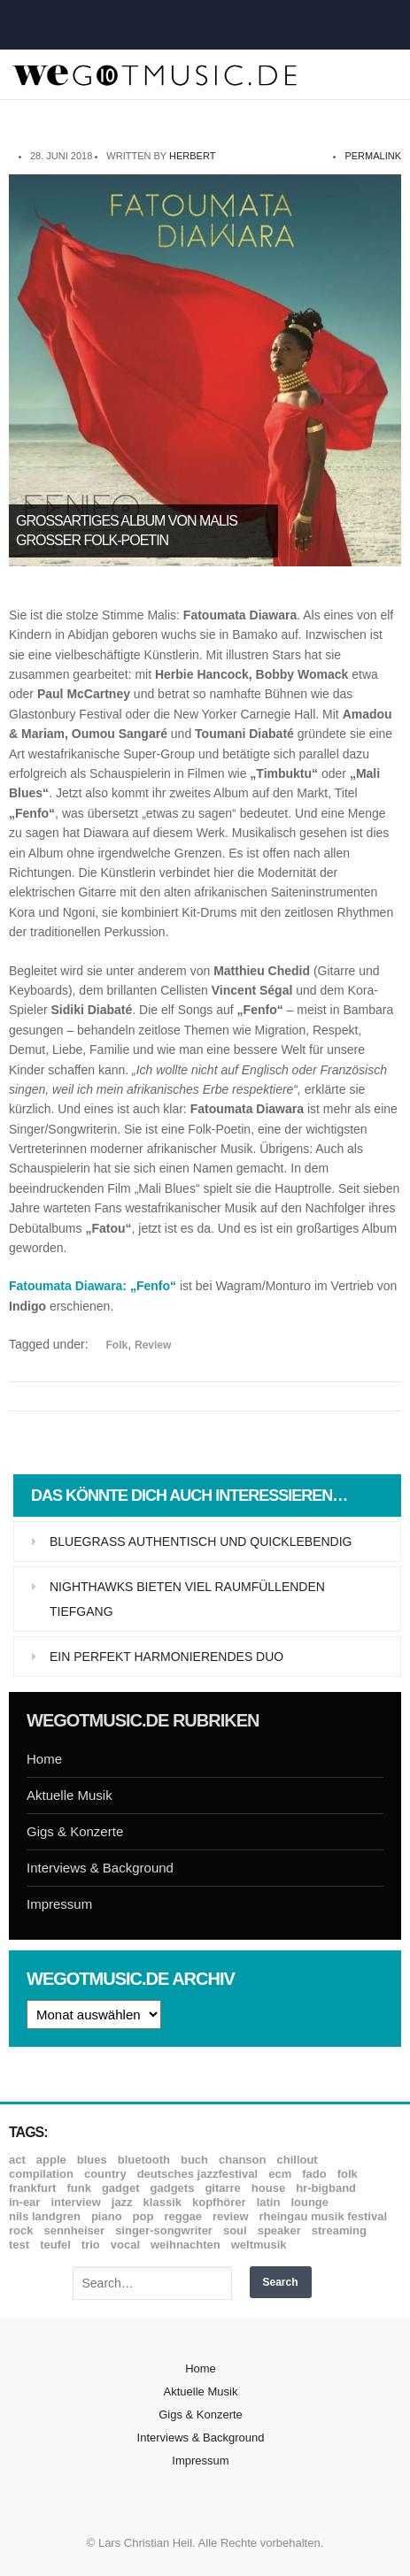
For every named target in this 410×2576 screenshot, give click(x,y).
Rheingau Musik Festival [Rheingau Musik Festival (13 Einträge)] (323, 2216)
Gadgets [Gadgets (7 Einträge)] (173, 2188)
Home (44, 1758)
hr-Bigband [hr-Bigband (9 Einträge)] (326, 2188)
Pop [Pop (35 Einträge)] (143, 2216)
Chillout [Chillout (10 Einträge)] (296, 2159)
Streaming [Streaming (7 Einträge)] (339, 2230)
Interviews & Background (100, 1867)
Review (153, 1345)
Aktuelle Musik (69, 1795)
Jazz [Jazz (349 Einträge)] (122, 2202)
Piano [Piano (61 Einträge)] (106, 2216)
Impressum (59, 1903)
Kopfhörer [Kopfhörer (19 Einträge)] (219, 2202)
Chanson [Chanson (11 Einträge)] (242, 2159)
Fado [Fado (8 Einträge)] (314, 2173)
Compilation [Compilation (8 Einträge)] (41, 2173)
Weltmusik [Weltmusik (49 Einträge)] (259, 2244)
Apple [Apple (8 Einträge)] (51, 2159)
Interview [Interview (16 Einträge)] (75, 2202)
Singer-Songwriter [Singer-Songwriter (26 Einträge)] (164, 2230)
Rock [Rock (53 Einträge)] (21, 2230)
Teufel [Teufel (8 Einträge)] (55, 2244)
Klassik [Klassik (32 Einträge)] (162, 2202)
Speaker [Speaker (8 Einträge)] (279, 2230)
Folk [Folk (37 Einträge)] (347, 2173)
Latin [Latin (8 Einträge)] (269, 2202)
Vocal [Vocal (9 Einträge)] (125, 2244)
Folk (117, 1345)
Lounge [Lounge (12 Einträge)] (309, 2202)
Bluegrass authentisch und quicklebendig (201, 1541)
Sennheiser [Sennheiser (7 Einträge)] (73, 2230)
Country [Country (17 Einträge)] (105, 2173)
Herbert (192, 155)
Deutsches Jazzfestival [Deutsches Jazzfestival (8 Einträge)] (198, 2173)
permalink (372, 155)
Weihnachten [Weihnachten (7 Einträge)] (185, 2244)
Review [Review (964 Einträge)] (230, 2216)
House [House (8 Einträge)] (268, 2188)
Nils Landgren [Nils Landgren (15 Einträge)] (45, 2216)
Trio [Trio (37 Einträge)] (90, 2244)
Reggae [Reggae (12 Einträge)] (183, 2216)
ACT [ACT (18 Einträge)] (17, 2159)
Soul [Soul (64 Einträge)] (235, 2230)
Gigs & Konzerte (75, 1831)
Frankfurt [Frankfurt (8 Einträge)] (32, 2188)
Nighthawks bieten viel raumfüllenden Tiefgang (187, 1599)
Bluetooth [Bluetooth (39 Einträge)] (144, 2159)
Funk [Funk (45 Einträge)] (78, 2188)
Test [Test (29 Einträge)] (19, 2244)
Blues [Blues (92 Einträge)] (92, 2159)
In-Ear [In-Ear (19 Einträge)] (24, 2202)
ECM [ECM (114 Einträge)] (279, 2173)
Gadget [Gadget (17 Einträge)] (121, 2188)
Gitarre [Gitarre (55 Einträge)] (222, 2188)
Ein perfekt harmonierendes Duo (166, 1656)
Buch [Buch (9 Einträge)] (194, 2159)
